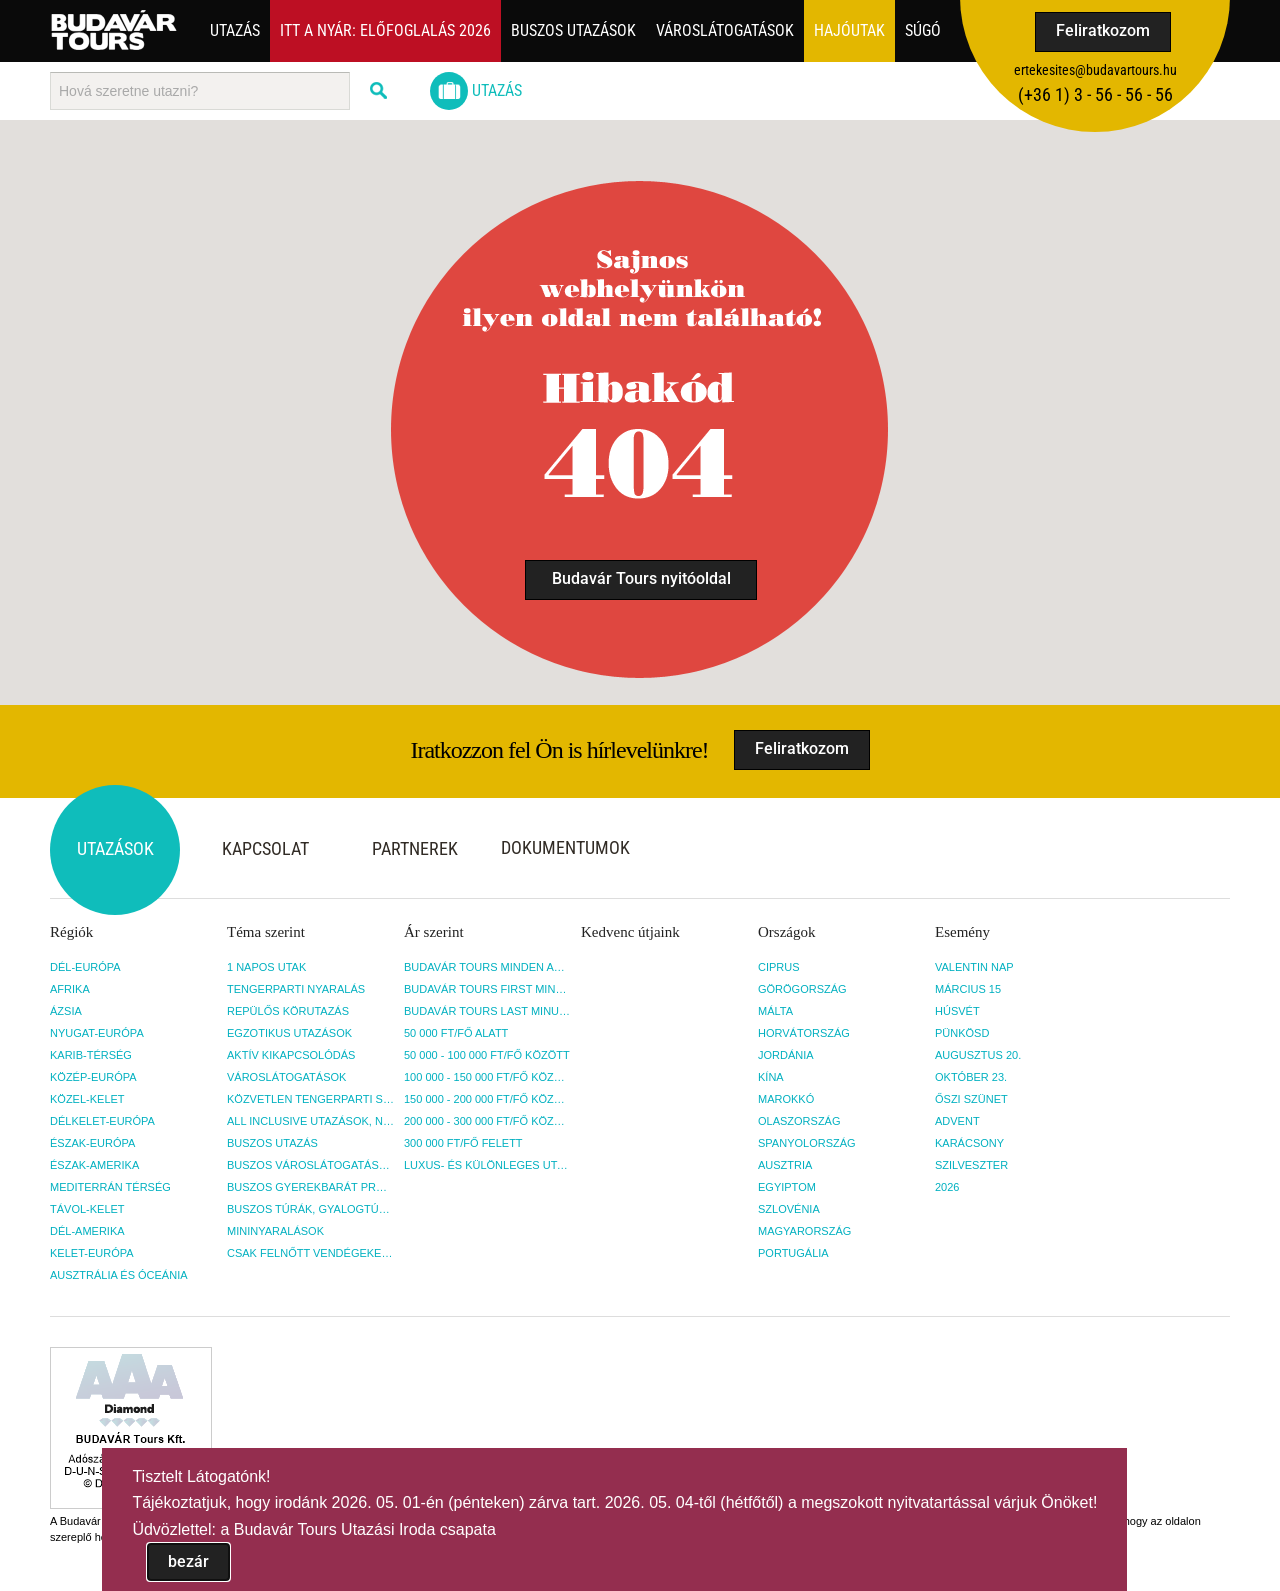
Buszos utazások (573, 30)
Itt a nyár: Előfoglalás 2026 (385, 30)
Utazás (235, 30)
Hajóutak (849, 30)
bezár (188, 1561)
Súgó (923, 30)
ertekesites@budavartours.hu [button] (1095, 70)
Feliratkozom (1103, 30)
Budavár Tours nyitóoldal (641, 578)
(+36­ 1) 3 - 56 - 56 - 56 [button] (1095, 94)
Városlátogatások (725, 30)
